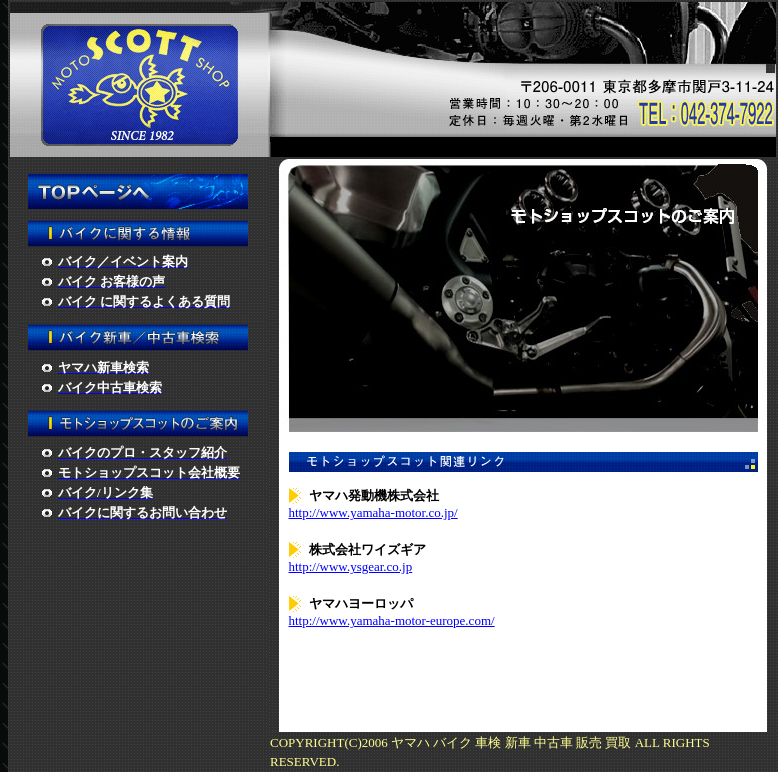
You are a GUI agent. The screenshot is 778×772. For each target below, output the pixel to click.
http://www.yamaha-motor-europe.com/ (392, 620)
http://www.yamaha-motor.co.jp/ (373, 512)
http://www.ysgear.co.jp (351, 566)
